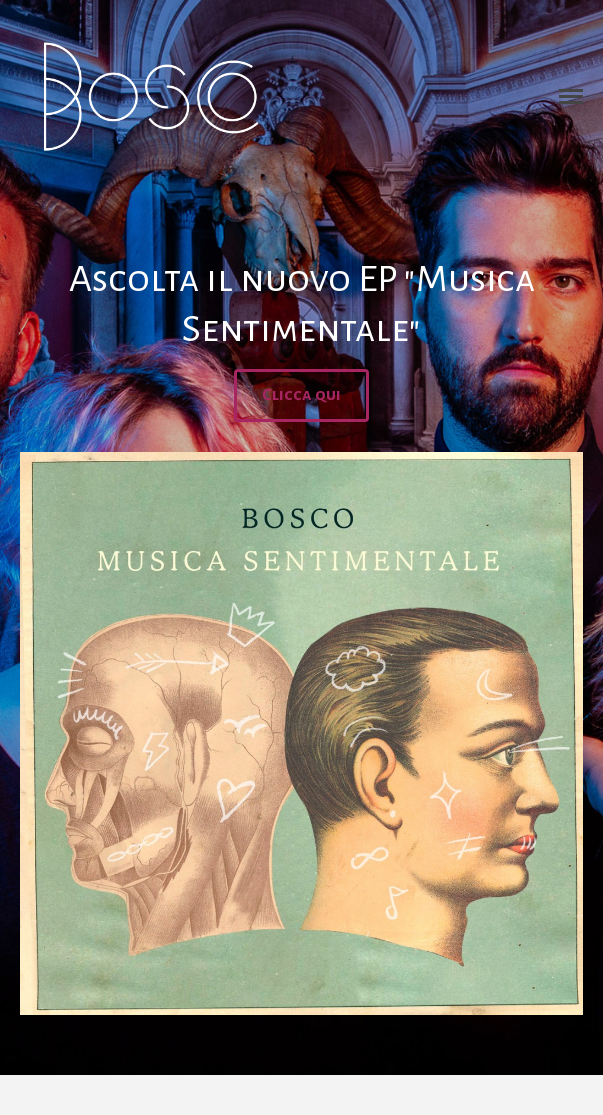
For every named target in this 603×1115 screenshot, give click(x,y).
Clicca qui (301, 395)
